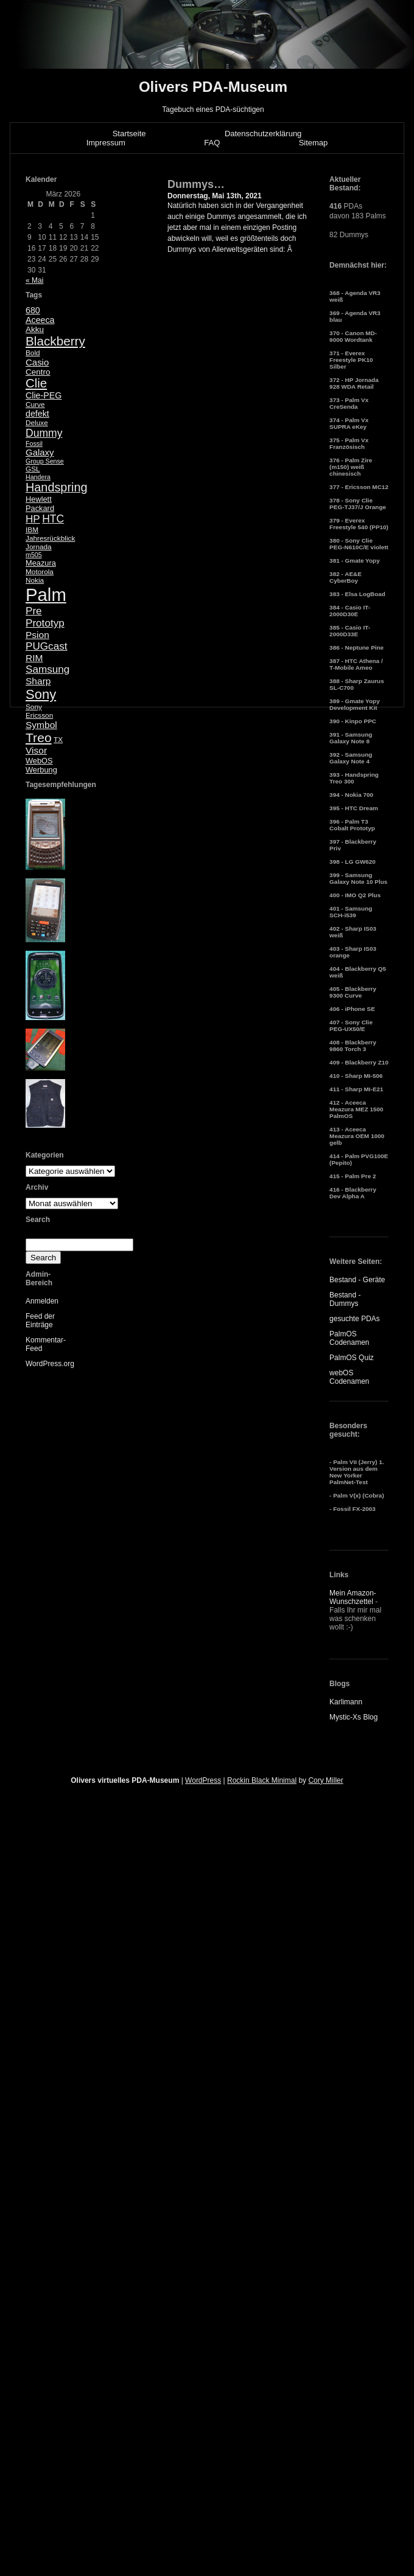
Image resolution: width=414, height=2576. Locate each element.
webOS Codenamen (349, 1377)
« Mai (34, 280)
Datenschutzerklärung (263, 133)
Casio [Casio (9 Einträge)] (37, 362)
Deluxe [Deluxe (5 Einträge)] (37, 422)
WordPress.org (50, 1363)
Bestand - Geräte (357, 1280)
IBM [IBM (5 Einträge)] (32, 530)
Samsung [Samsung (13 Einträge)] (47, 669)
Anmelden (42, 1301)
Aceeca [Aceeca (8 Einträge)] (40, 320)
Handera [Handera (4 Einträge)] (38, 477)
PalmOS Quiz (351, 1357)
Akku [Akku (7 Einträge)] (35, 329)
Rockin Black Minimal (261, 1780)
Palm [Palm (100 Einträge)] (46, 595)
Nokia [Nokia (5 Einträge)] (35, 580)
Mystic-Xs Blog (353, 1717)
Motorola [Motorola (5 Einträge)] (40, 572)
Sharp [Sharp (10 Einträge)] (38, 681)
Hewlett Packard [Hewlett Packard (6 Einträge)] (40, 504)
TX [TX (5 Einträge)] (58, 739)
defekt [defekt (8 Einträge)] (37, 413)
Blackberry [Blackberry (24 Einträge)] (55, 341)
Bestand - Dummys (344, 1299)
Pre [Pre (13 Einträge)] (34, 611)
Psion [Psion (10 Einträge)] (37, 635)
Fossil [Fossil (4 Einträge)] (34, 443)
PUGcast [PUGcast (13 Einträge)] (46, 646)
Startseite (129, 133)
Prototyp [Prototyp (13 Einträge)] (45, 623)
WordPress (203, 1780)
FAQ (212, 142)
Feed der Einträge (40, 1320)
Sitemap (313, 142)
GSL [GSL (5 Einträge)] (33, 469)
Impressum (105, 142)
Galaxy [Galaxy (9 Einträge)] (40, 452)
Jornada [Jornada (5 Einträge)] (39, 547)
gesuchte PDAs (354, 1318)
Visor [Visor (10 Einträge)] (36, 750)
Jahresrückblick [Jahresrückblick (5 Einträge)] (50, 538)
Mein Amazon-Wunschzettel (352, 1597)
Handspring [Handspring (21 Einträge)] (57, 487)
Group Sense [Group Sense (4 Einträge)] (45, 461)
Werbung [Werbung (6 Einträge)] (41, 769)
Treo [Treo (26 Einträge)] (39, 738)
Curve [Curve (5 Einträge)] (35, 404)
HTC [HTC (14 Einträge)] (53, 519)
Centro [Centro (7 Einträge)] (38, 372)
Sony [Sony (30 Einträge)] (41, 694)
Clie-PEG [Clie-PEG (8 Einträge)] (43, 395)
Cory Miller (325, 1780)
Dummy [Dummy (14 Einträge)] (44, 433)
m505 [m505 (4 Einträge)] (34, 554)
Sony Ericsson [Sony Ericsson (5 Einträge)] (39, 711)
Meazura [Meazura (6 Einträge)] (41, 563)
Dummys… (196, 184)
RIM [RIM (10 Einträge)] (34, 658)
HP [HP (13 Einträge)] (33, 519)
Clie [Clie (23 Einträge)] (36, 383)
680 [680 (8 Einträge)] (33, 310)
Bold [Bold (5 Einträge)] (33, 353)
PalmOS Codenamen (349, 1338)
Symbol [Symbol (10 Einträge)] (41, 725)
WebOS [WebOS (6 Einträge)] (39, 760)
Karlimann (345, 1702)
